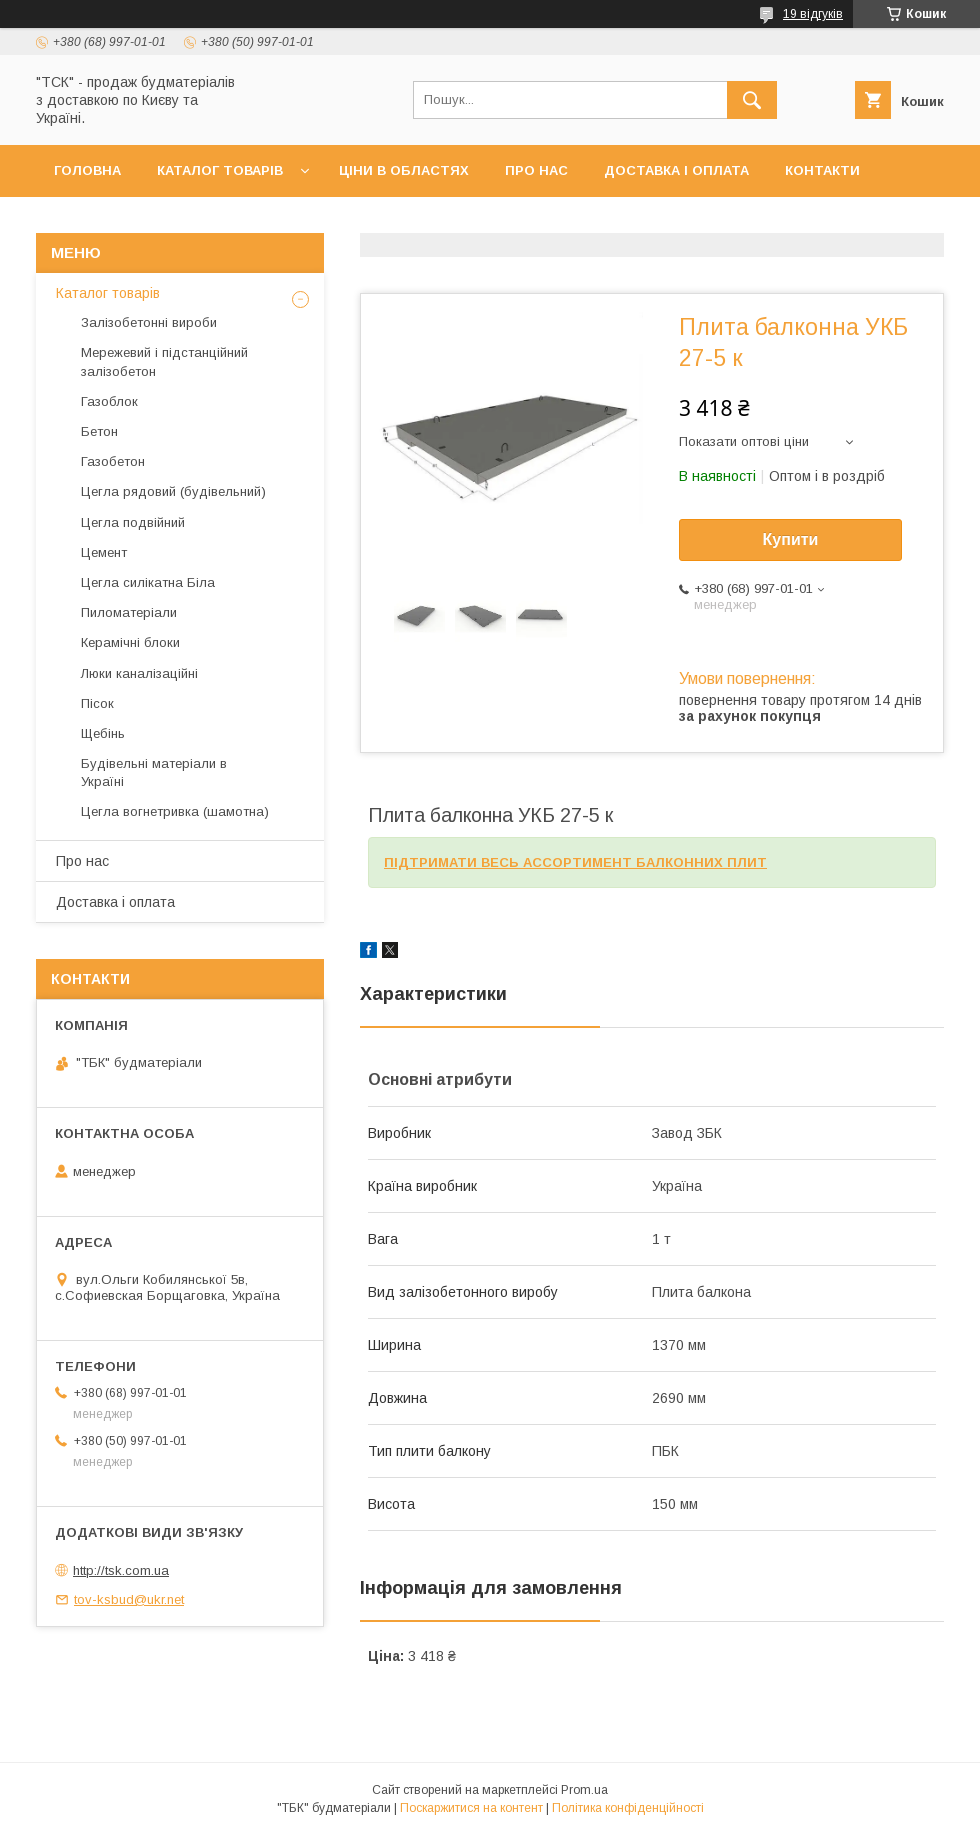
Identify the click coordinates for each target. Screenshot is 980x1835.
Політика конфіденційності (628, 1808)
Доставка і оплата (676, 170)
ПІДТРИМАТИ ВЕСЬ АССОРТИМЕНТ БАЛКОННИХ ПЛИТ (575, 862)
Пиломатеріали (129, 612)
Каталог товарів (220, 170)
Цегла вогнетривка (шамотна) (175, 811)
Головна (87, 170)
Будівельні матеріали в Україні (154, 772)
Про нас (536, 170)
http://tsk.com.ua (121, 1570)
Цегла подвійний (133, 522)
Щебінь (103, 733)
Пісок (97, 703)
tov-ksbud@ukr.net (129, 1599)
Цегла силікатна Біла (148, 582)
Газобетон (113, 461)
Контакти (822, 170)
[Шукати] (752, 100)
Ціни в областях (404, 170)
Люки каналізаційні (139, 673)
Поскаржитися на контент (471, 1808)
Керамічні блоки (130, 642)
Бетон (99, 431)
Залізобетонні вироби (149, 322)
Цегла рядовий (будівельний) (173, 491)
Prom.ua (584, 1790)
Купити (791, 539)
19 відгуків (813, 14)
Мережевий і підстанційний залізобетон (164, 361)
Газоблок (109, 401)
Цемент (104, 552)
